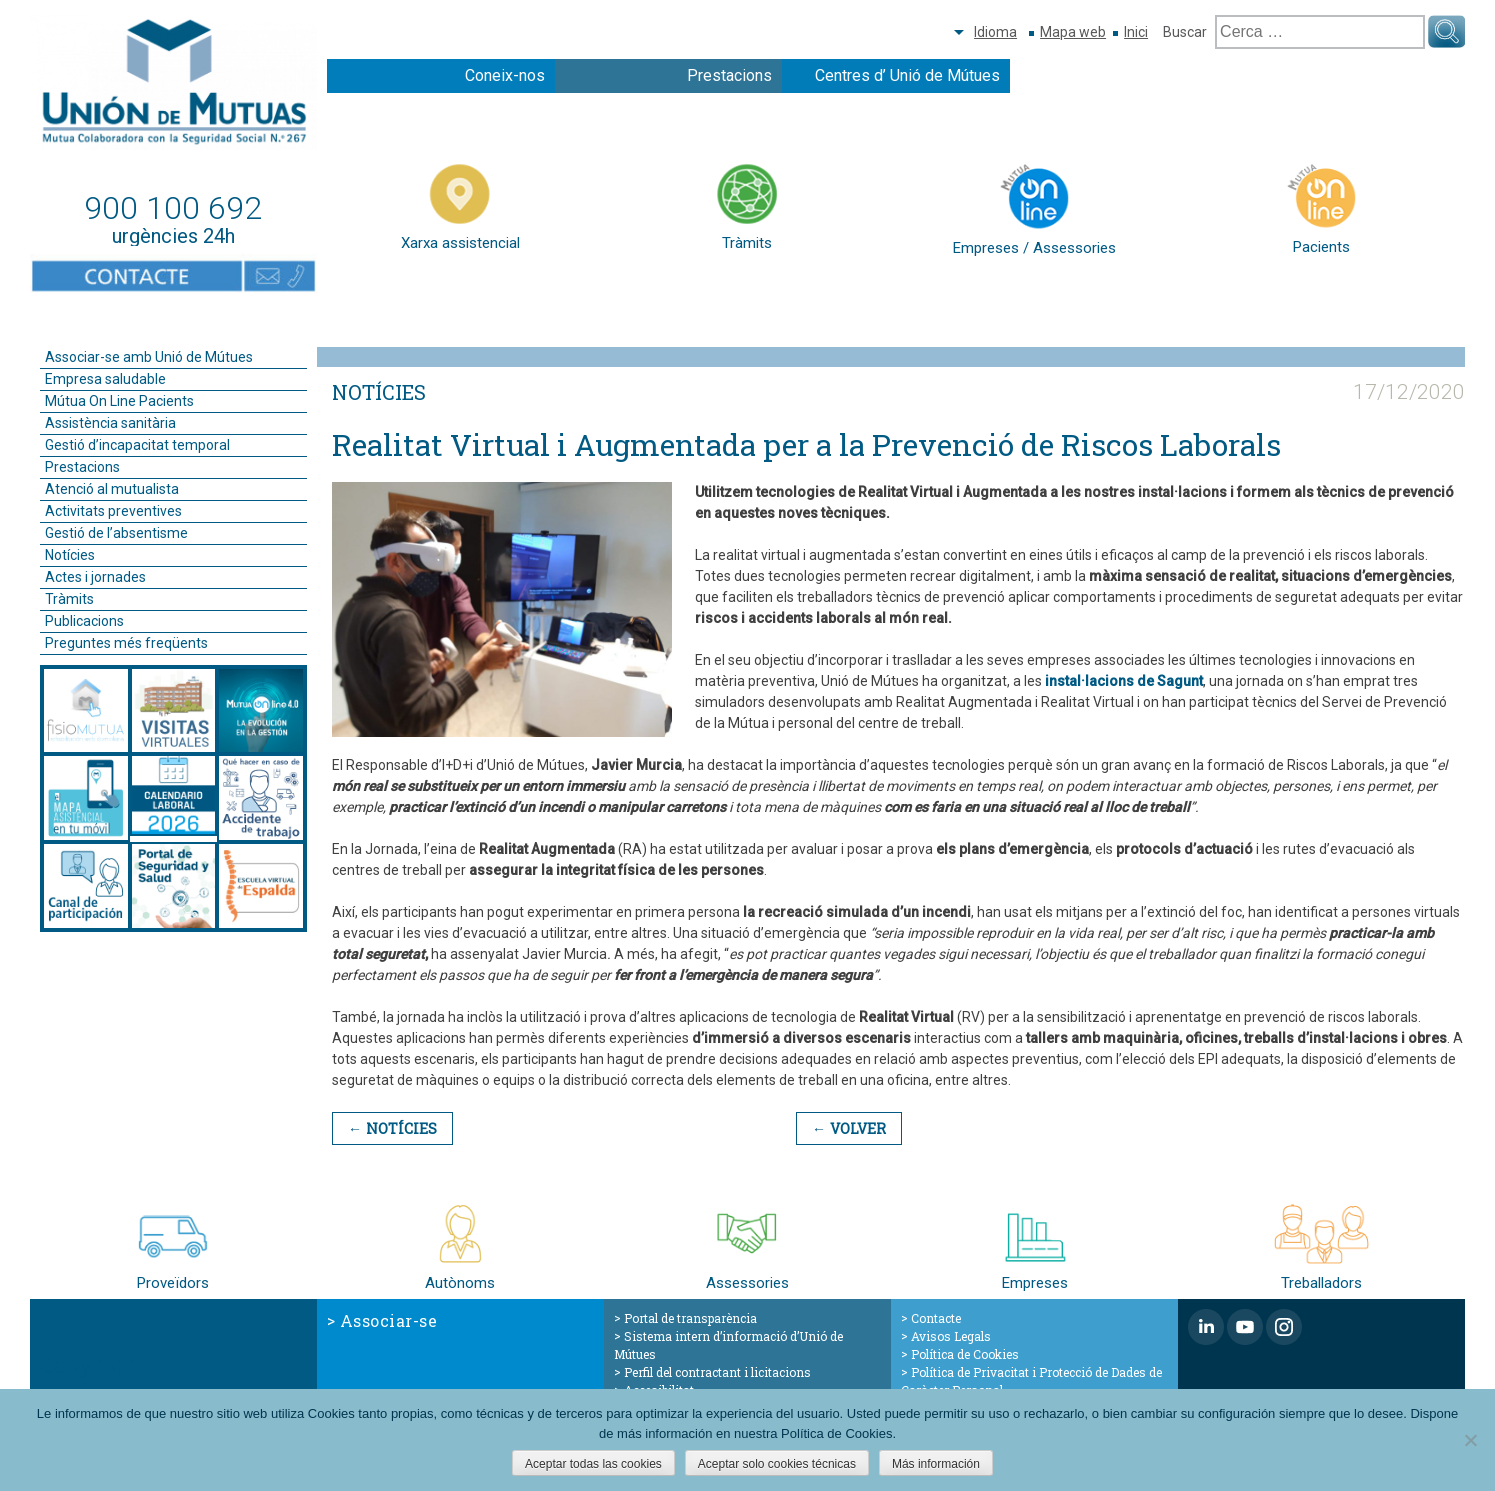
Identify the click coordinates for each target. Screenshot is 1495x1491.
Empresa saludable (105, 379)
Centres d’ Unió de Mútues (907, 75)
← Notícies (392, 1128)
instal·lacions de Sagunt (1124, 681)
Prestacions (729, 75)
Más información (936, 1464)
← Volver (847, 1128)
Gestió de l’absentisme (116, 533)
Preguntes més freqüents (126, 643)
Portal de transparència (690, 1318)
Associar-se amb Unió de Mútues (149, 357)
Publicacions (84, 621)
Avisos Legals (951, 1336)
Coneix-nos (505, 75)
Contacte (936, 1318)
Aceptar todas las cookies (593, 1464)
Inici (1136, 32)
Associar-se (389, 1320)
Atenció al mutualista (112, 489)
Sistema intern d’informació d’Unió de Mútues (728, 1345)
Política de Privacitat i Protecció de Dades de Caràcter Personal (1031, 1381)
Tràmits (69, 599)
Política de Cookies (965, 1354)
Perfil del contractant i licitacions (717, 1372)
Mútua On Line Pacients (119, 401)
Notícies (70, 555)
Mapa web (1073, 32)
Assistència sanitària (110, 423)
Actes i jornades (95, 577)
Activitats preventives (113, 511)
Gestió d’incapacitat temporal (137, 445)
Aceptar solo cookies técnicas (777, 1464)
